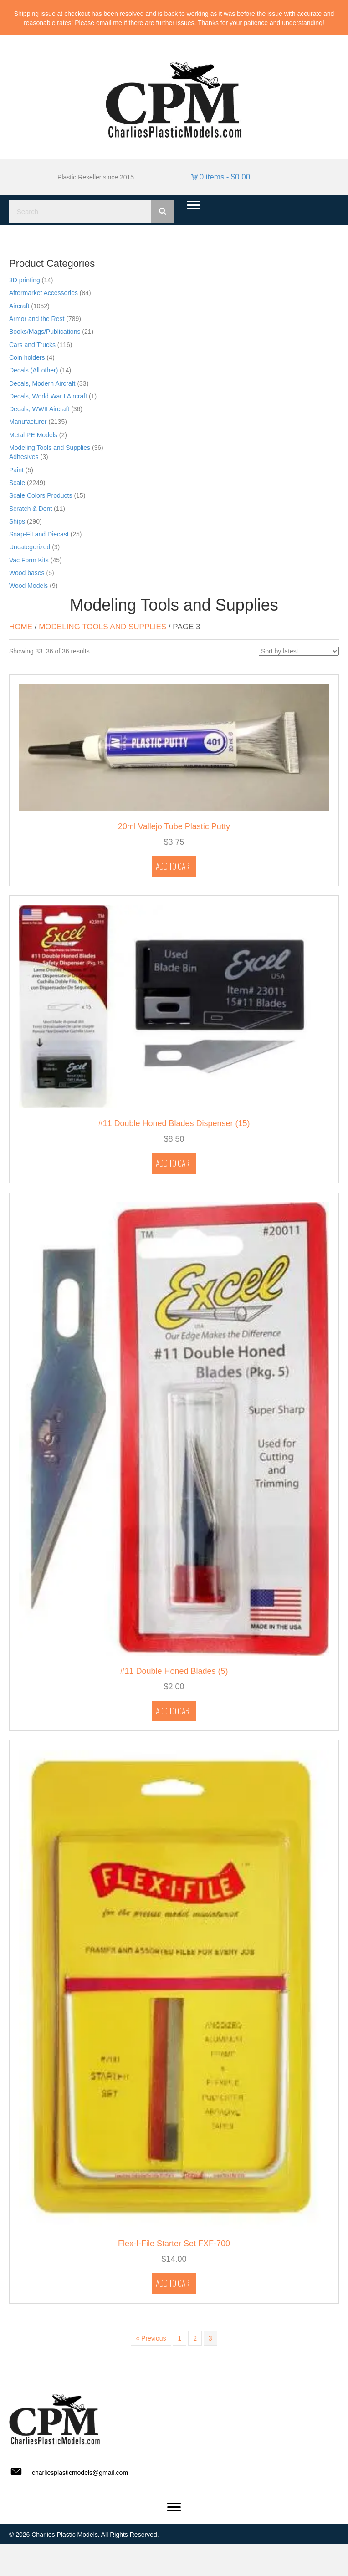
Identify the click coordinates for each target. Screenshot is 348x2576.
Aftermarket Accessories (43, 292)
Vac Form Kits (29, 560)
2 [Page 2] (195, 2338)
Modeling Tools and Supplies (49, 447)
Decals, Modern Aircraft (42, 383)
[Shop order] (299, 651)
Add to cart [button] (174, 866)
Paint (16, 470)
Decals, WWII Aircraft (39, 409)
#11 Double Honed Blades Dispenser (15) (174, 1123)
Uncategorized (29, 547)
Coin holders (27, 357)
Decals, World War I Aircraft (48, 396)
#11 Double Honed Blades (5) (174, 1671)
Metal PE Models (33, 435)
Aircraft (19, 306)
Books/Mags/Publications (44, 331)
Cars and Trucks (32, 344)
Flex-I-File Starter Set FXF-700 (174, 2243)
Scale (17, 482)
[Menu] (193, 205)
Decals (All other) (33, 370)
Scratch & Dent (30, 508)
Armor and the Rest (36, 318)
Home (20, 626)
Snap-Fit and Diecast (39, 534)
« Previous (151, 2338)
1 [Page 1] (179, 2338)
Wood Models (28, 585)
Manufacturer (27, 421)
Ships (17, 521)
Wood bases (27, 572)
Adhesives (24, 456)
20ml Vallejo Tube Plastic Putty (174, 826)
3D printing (24, 280)
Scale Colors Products (40, 495)
